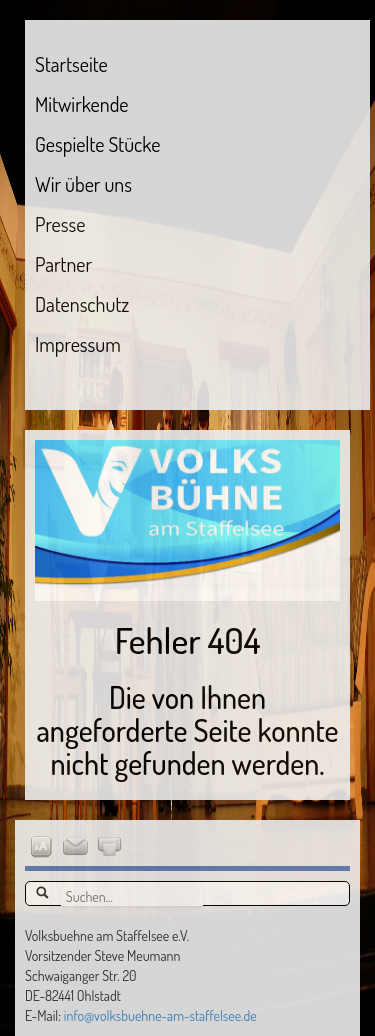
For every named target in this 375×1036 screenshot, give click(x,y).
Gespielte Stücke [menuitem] (97, 144)
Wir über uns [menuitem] (83, 184)
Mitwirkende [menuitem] (81, 104)
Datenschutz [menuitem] (82, 304)
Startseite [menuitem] (71, 64)
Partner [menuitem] (63, 264)
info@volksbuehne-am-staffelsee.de (160, 1015)
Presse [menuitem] (60, 224)
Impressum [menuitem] (78, 344)
